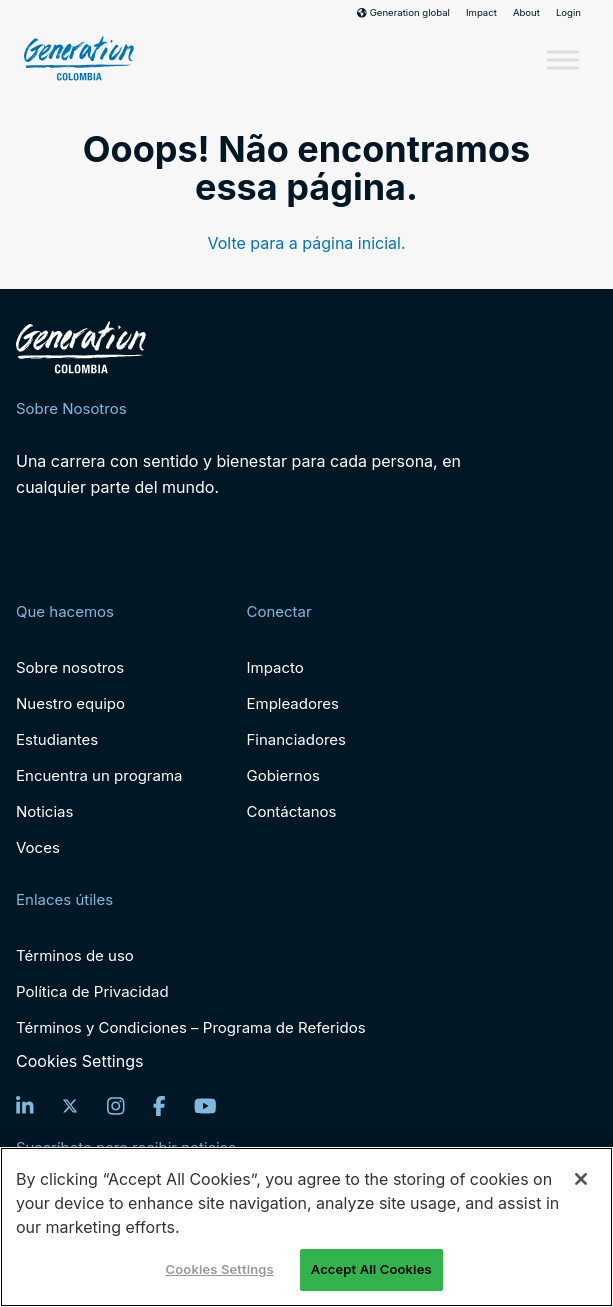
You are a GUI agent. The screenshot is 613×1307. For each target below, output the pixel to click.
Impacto (274, 667)
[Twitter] (70, 1106)
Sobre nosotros (70, 667)
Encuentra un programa (99, 775)
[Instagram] (116, 1106)
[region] (306, 1227)
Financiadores (296, 739)
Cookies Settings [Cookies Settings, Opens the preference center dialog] (220, 1269)
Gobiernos (282, 775)
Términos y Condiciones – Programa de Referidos (191, 1027)
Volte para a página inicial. (306, 243)
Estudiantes (57, 739)
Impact (481, 13)
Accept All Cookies (371, 1269)
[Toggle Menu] (563, 60)
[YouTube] (205, 1106)
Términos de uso (75, 955)
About (526, 13)
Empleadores (292, 703)
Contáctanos (291, 811)
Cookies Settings (79, 1061)
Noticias (44, 811)
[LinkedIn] (25, 1106)
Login (568, 13)
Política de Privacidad (92, 991)
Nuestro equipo (70, 703)
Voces (38, 847)
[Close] (581, 1179)
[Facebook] (159, 1106)
